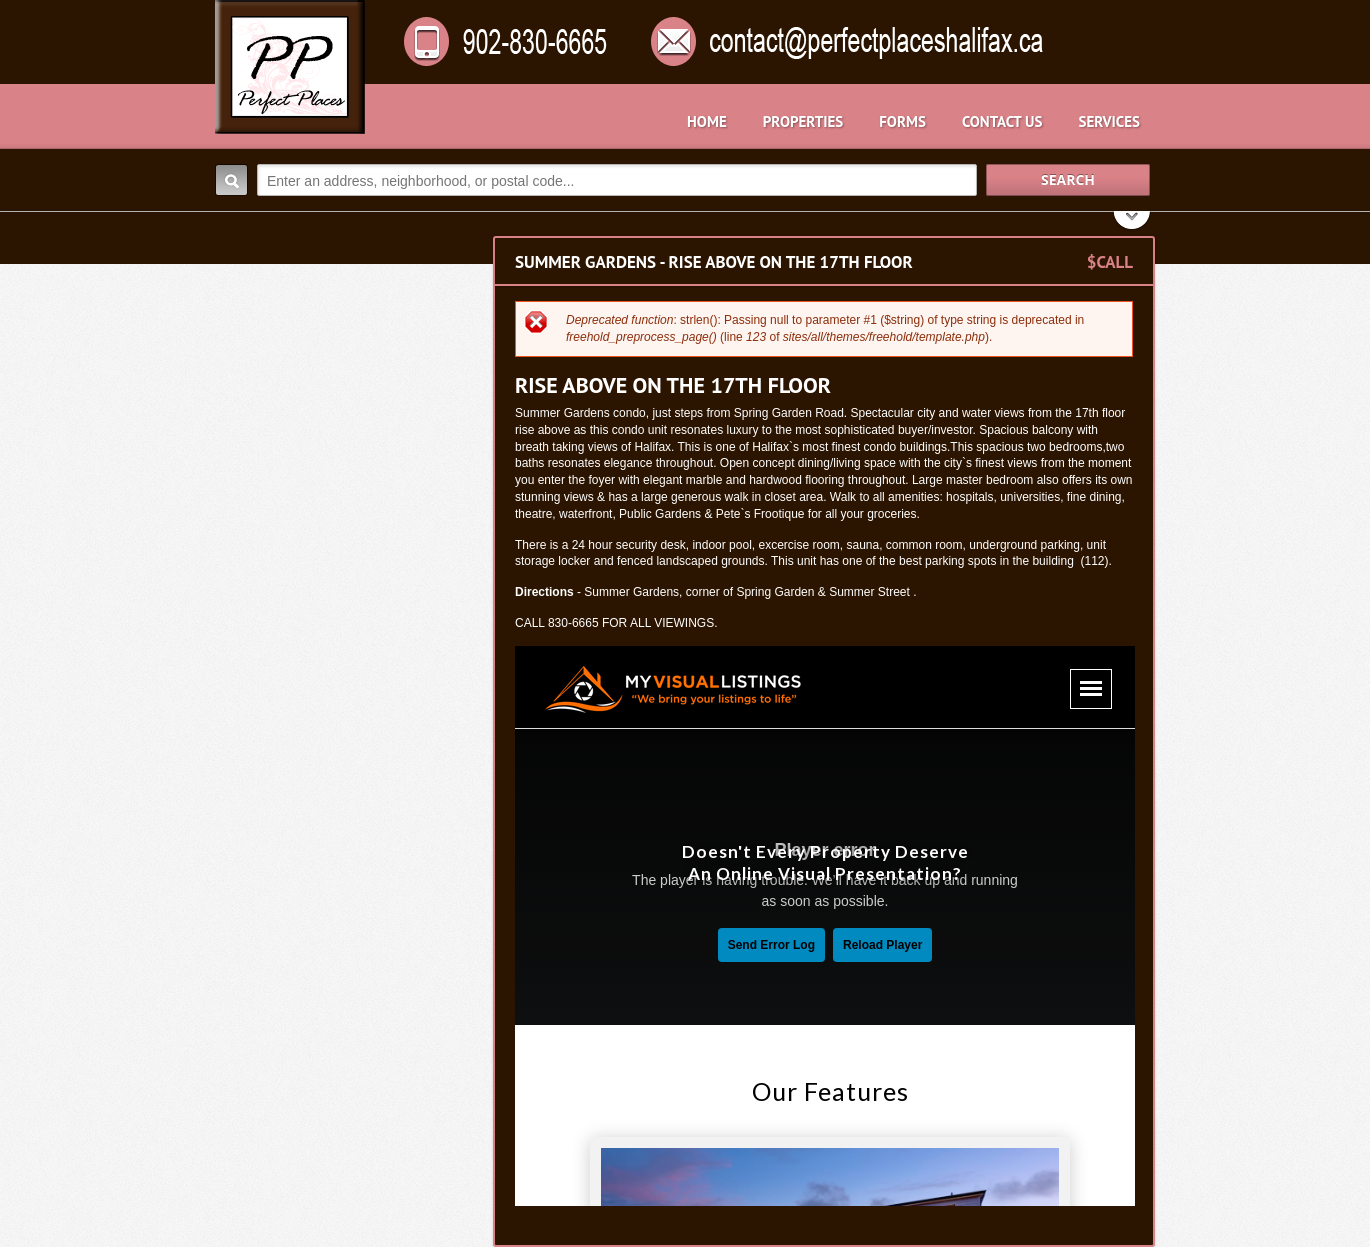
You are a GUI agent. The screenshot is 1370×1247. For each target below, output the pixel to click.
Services (1109, 121)
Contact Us (1002, 121)
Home (707, 121)
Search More (1132, 222)
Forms (902, 121)
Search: (231, 180)
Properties (803, 121)
